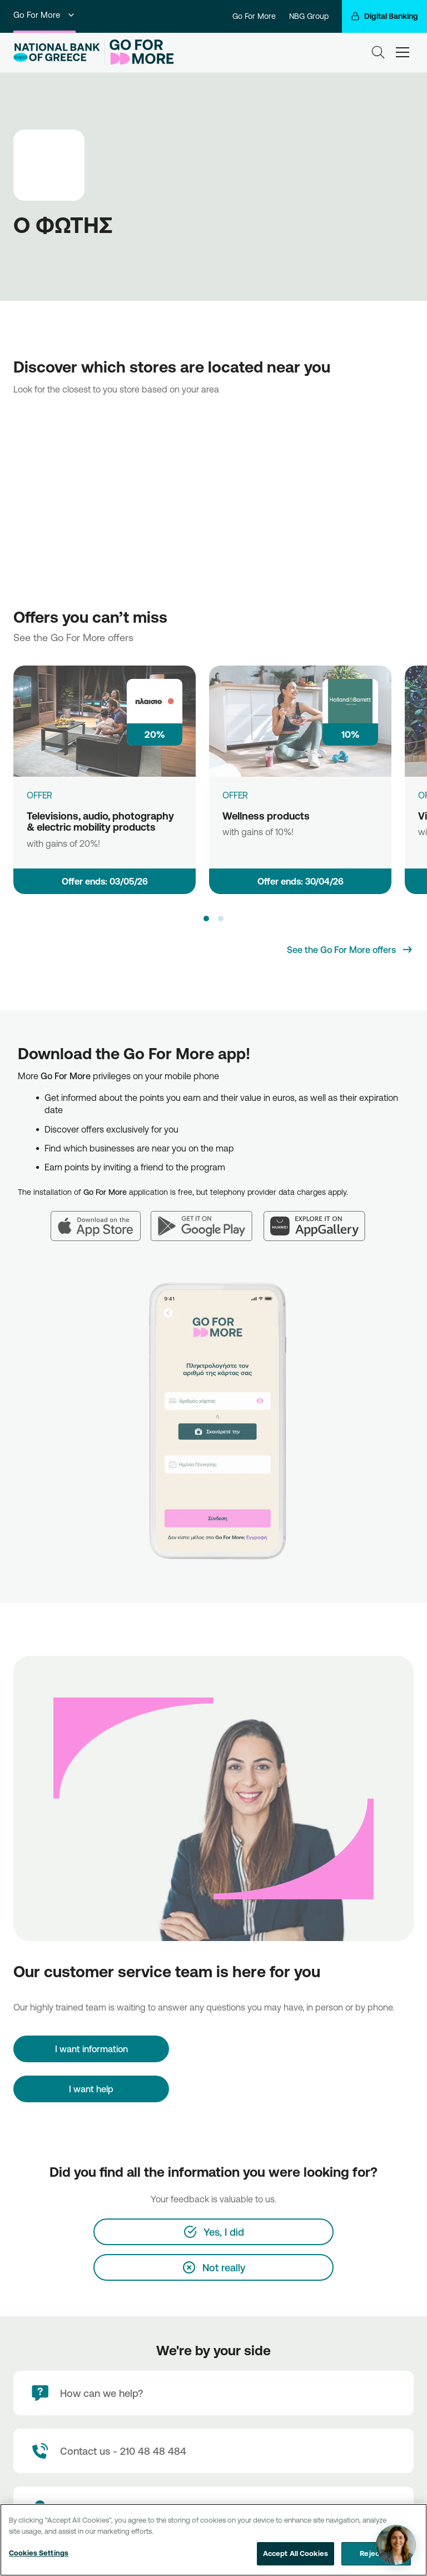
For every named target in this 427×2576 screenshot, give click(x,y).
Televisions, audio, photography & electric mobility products (100, 821)
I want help (91, 2089)
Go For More (44, 14)
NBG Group (309, 16)
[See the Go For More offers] (350, 949)
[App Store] (101, 1219)
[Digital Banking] (384, 16)
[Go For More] (139, 52)
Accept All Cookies (295, 2553)
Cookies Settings (38, 2553)
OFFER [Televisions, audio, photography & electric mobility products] (39, 795)
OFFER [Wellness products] (235, 795)
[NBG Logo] (56, 52)
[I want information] (91, 2049)
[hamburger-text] (402, 52)
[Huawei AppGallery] (320, 1219)
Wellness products (266, 815)
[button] (206, 918)
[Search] (378, 52)
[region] (213, 2540)
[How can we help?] (213, 2393)
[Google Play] (207, 1219)
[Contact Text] (213, 2451)
